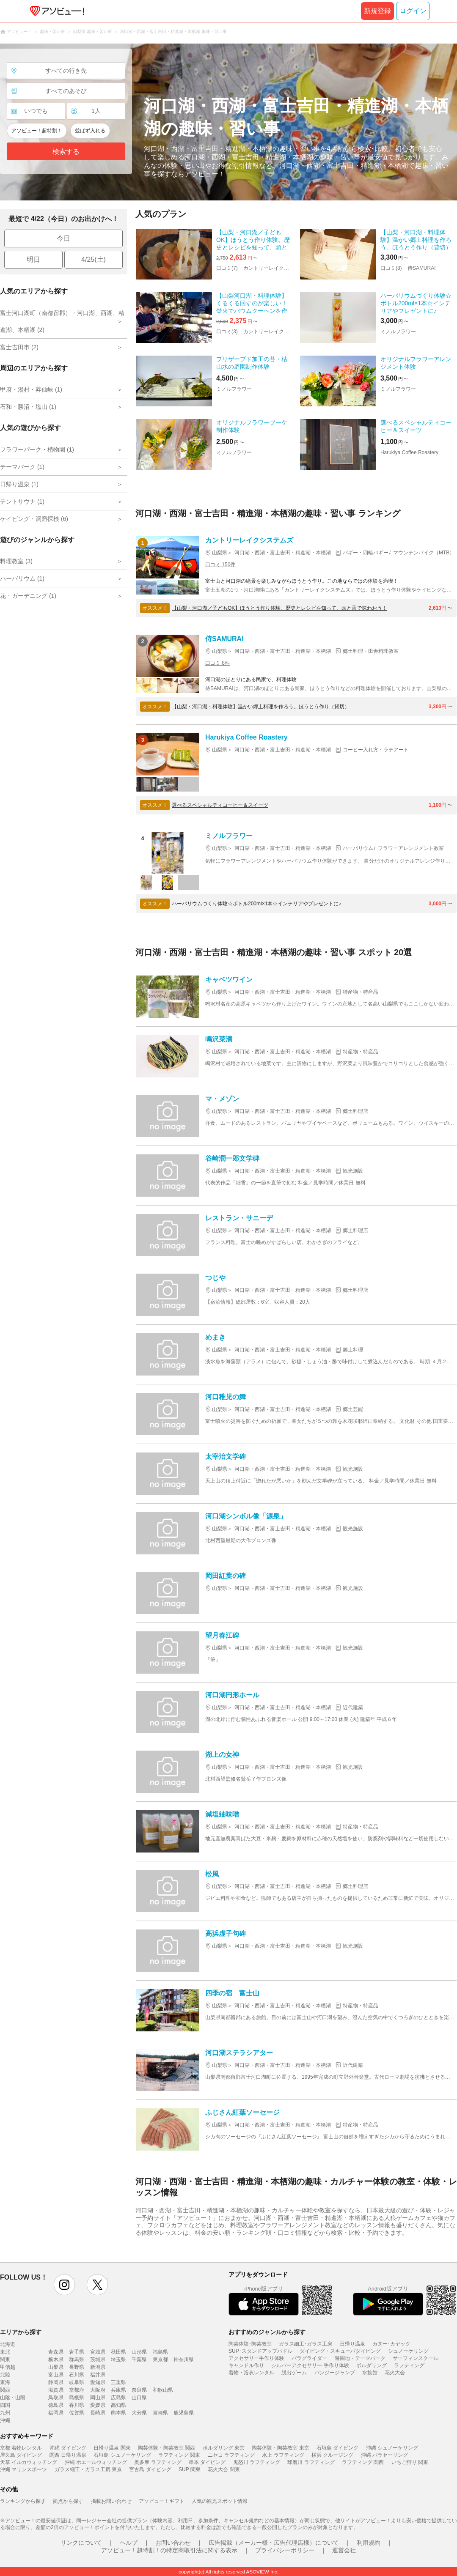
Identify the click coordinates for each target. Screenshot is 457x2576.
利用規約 (368, 2542)
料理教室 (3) (16, 561)
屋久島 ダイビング (21, 2455)
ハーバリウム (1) (22, 578)
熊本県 (118, 2413)
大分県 (139, 2413)
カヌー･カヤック (391, 2344)
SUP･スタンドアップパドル (260, 2351)
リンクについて (81, 2542)
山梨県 (55, 2367)
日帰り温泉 (352, 2344)
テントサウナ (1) (22, 501)
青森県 (55, 2352)
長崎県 (97, 2413)
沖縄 (5, 2420)
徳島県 (55, 2405)
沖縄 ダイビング (68, 2448)
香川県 (76, 2405)
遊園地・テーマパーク (360, 2358)
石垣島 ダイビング (337, 2448)
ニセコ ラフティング (231, 2455)
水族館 (369, 2373)
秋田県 (118, 2352)
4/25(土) (93, 259)
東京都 (160, 2359)
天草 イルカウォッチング (28, 2462)
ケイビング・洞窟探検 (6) (34, 518)
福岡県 (55, 2413)
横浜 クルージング (332, 2455)
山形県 (139, 2352)
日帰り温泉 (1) (19, 484)
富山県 (55, 2375)
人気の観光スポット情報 (220, 2501)
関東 (5, 2359)
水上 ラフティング (283, 2455)
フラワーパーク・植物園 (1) (37, 449)
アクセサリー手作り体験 (256, 2358)
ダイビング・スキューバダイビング (340, 2351)
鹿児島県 (183, 2413)
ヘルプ (129, 2542)
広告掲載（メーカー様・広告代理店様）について (274, 2542)
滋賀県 (55, 2390)
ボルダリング (371, 2365)
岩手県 (76, 2352)
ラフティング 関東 (179, 2455)
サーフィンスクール (415, 2358)
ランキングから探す (23, 2501)
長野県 (76, 2367)
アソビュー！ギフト (161, 2501)
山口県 (139, 2398)
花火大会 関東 (224, 2469)
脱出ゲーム (294, 2373)
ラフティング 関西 (363, 2462)
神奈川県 (183, 2359)
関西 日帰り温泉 (68, 2455)
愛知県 (97, 2382)
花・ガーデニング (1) (28, 595)
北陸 (5, 2375)
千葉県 (139, 2359)
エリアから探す (20, 2332)
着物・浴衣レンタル (251, 2373)
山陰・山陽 (12, 2398)
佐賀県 (76, 2413)
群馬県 (76, 2359)
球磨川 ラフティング (310, 2462)
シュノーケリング (408, 2351)
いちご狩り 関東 (409, 2462)
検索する (66, 151)
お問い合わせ (173, 2542)
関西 (5, 2390)
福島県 (160, 2352)
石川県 (76, 2375)
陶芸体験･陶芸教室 (250, 2344)
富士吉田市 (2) (19, 347)
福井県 (97, 2375)
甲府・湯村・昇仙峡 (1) (31, 389)
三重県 (118, 2382)
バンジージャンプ (334, 2373)
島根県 (76, 2398)
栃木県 (55, 2359)
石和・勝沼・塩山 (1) (28, 406)
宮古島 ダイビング (150, 2469)
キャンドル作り (246, 2365)
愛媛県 (97, 2405)
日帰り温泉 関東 (112, 2448)
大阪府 (97, 2390)
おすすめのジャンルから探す (267, 2332)
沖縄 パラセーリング (384, 2455)
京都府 (76, 2390)
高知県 (118, 2405)
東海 (5, 2382)
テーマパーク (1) (22, 466)
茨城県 (97, 2359)
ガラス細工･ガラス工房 (305, 2344)
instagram (64, 2284)
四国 (5, 2405)
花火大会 (395, 2373)
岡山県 (97, 2398)
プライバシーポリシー (284, 2550)
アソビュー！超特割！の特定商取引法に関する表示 (169, 2550)
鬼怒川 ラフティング (256, 2462)
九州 (5, 2413)
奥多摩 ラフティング (157, 2462)
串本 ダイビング (207, 2462)
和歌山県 (163, 2390)
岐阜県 (76, 2382)
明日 (33, 259)
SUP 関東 (190, 2469)
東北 (5, 2352)
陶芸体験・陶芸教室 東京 (280, 2448)
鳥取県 (55, 2398)
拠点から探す (68, 2501)
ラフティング (409, 2365)
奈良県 (139, 2390)
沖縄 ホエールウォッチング (96, 2462)
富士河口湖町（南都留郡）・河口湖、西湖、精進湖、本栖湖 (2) (62, 321)
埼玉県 (118, 2359)
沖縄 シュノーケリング (392, 2448)
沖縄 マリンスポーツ (23, 2469)
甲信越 (7, 2367)
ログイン (413, 10)
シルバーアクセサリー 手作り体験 (310, 2365)
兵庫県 (118, 2390)
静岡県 (55, 2382)
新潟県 (97, 2367)
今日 (63, 238)
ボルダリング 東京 (224, 2448)
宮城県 (97, 2352)
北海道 (7, 2344)
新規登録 (377, 10)
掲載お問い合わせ (111, 2501)
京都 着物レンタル (21, 2448)
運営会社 (344, 2550)
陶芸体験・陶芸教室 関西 (166, 2448)
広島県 (118, 2398)
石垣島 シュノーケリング (122, 2455)
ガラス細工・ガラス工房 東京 (88, 2469)
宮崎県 (160, 2413)
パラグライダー (309, 2358)
